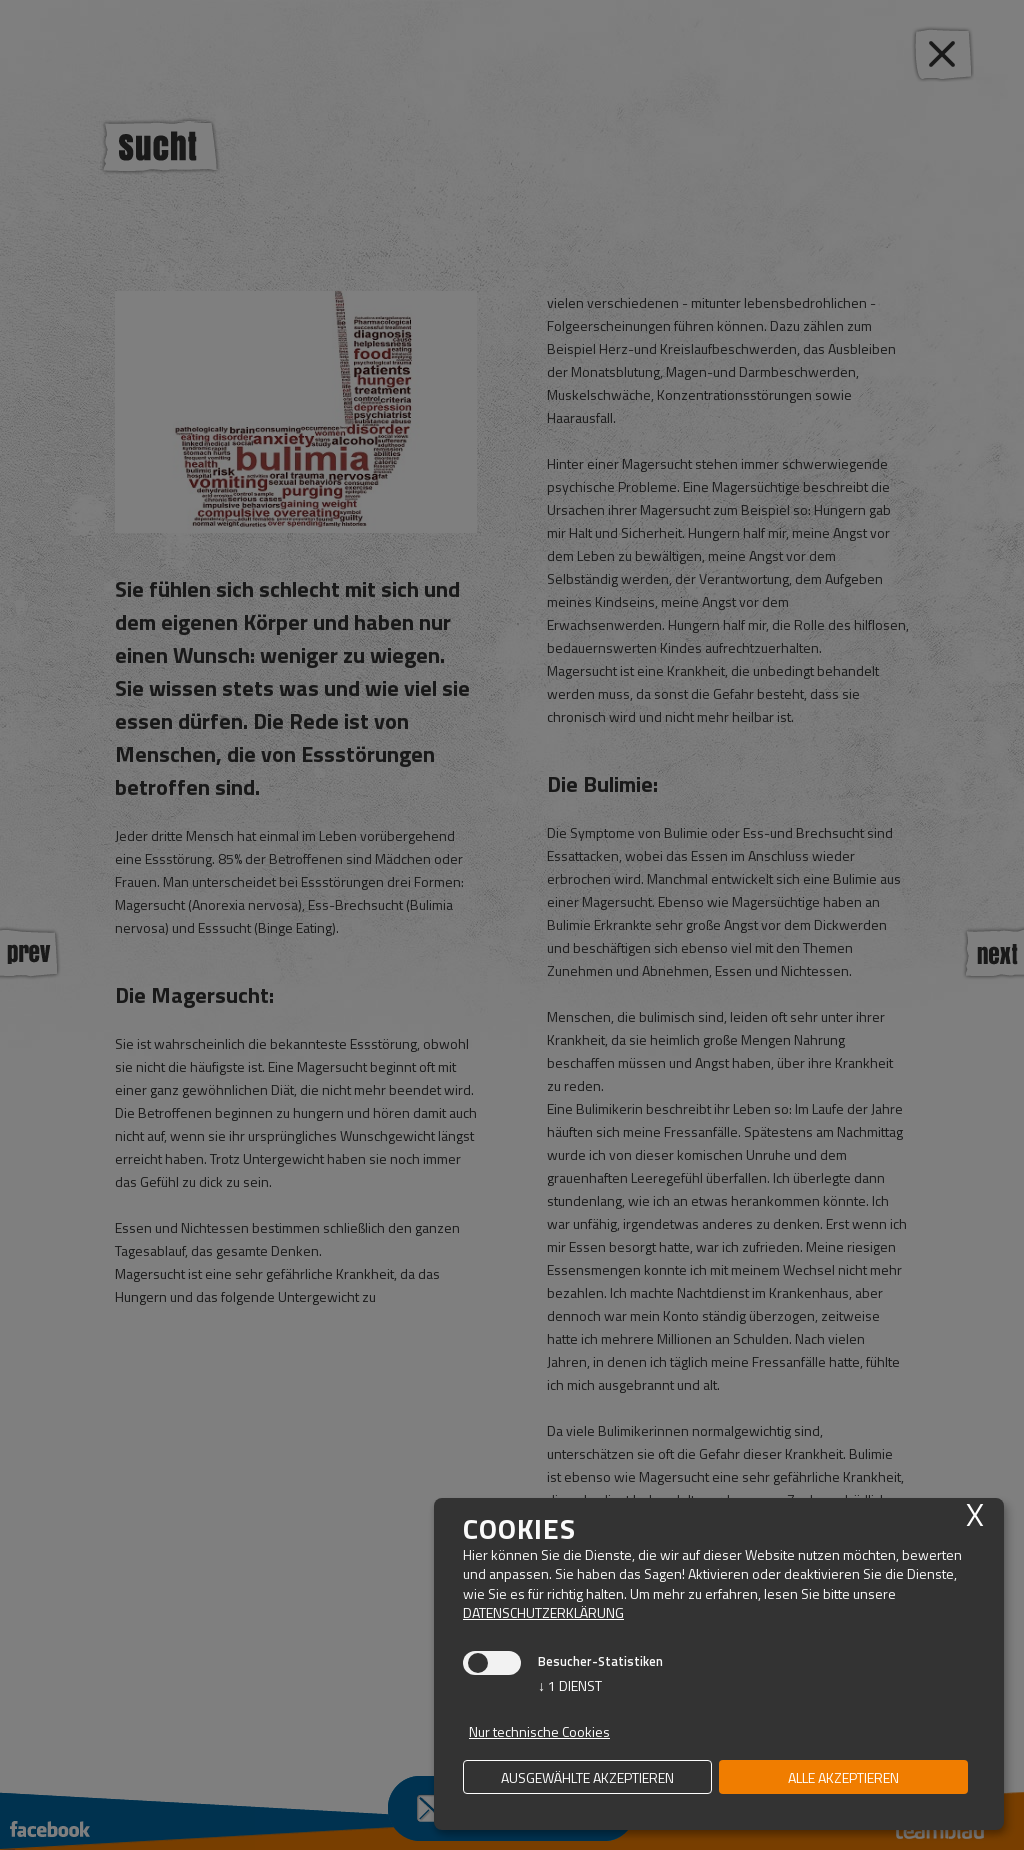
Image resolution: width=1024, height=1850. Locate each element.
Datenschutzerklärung (543, 1612)
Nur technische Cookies (539, 1731)
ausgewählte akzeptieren (587, 1777)
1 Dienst (570, 1685)
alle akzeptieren (843, 1777)
